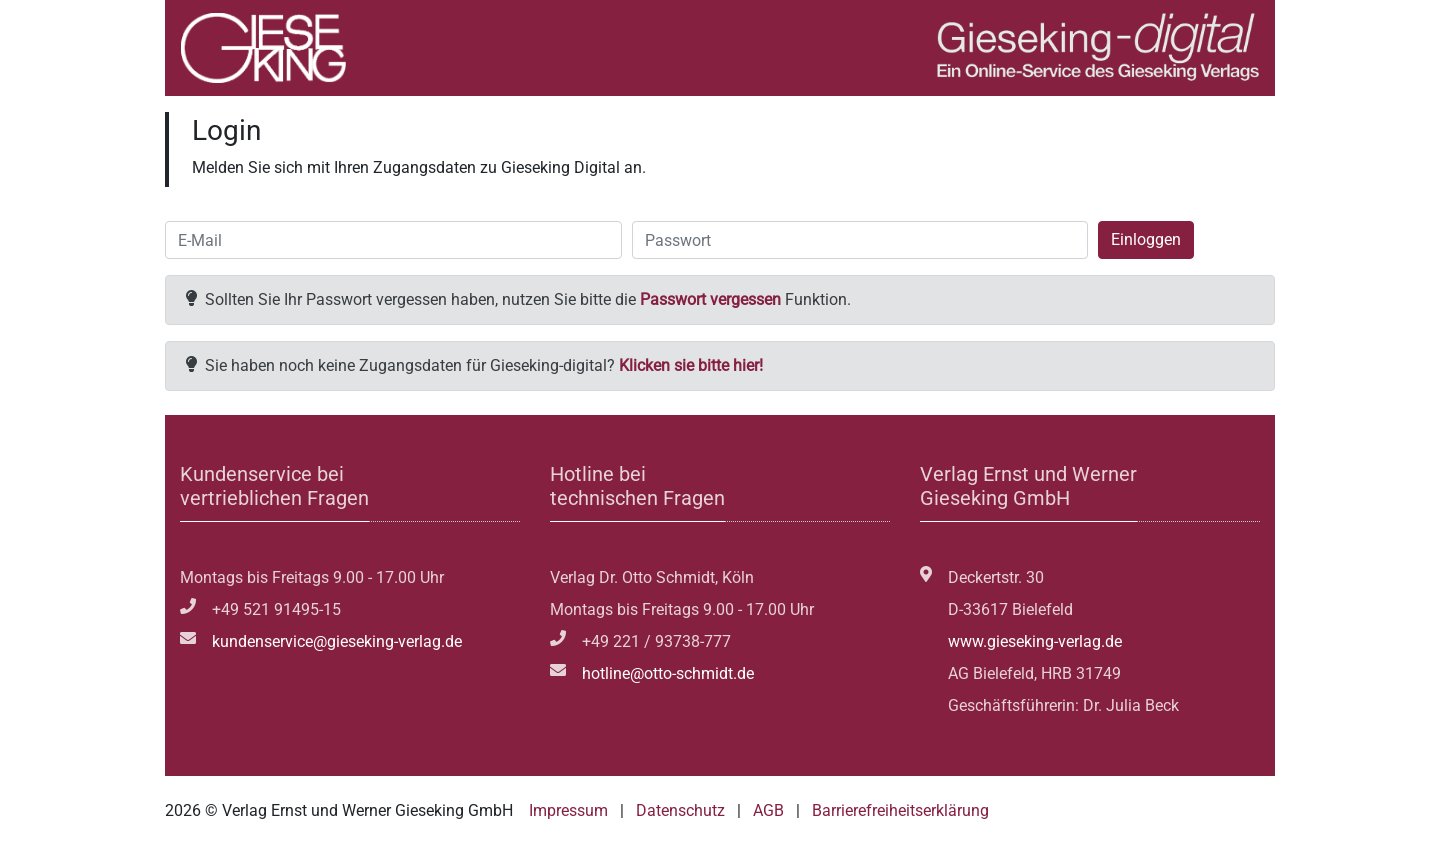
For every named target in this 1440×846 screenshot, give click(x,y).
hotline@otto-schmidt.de (668, 673)
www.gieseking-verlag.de (1035, 641)
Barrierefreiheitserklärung (900, 810)
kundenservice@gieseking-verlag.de (337, 641)
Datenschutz (680, 810)
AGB (768, 810)
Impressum (568, 810)
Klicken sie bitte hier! (691, 365)
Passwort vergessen (710, 299)
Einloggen (1146, 239)
